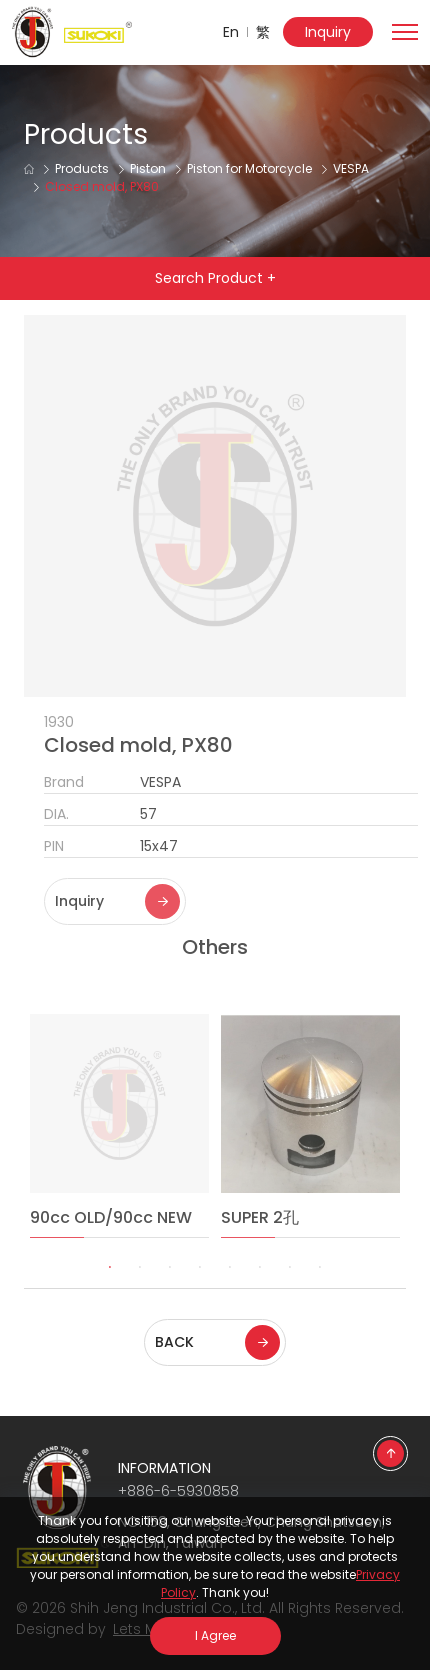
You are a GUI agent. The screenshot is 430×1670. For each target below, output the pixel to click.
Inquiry (328, 32)
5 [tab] (230, 1295)
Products (82, 168)
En (231, 32)
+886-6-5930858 (178, 1491)
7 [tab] (290, 1295)
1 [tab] (110, 1295)
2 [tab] (140, 1295)
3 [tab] (170, 1295)
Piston (148, 168)
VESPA (351, 168)
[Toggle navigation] (405, 30)
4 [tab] (200, 1295)
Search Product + (215, 278)
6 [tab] (260, 1295)
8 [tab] (320, 1295)
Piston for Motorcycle (249, 168)
